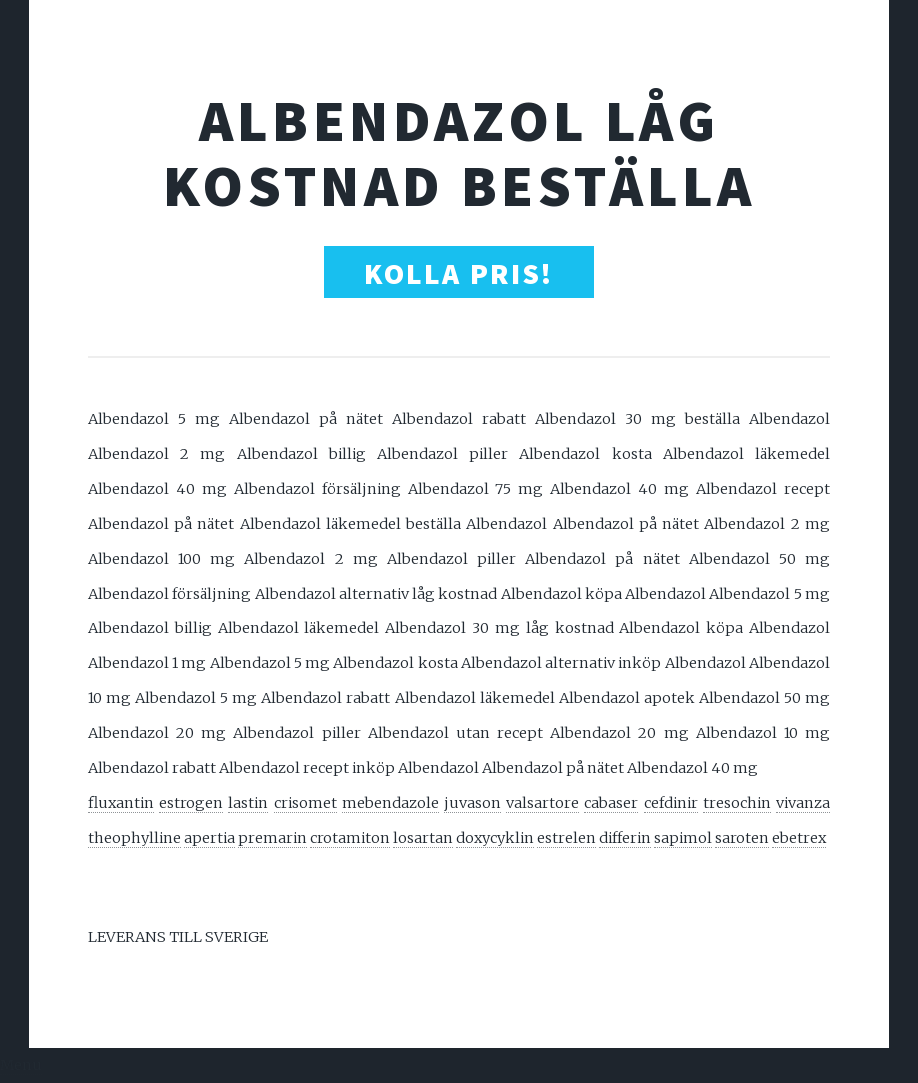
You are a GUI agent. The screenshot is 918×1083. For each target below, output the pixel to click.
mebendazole (390, 803)
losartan (423, 838)
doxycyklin (495, 838)
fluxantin (121, 803)
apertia (209, 838)
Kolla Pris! (458, 273)
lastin (248, 803)
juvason (472, 803)
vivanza (803, 803)
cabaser (611, 803)
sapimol (683, 838)
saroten (742, 838)
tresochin (737, 803)
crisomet (305, 803)
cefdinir (671, 803)
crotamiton (350, 838)
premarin (272, 838)
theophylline (134, 838)
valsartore (542, 803)
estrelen (566, 838)
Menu (21, 1065)
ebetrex (799, 838)
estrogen (191, 803)
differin (625, 838)
